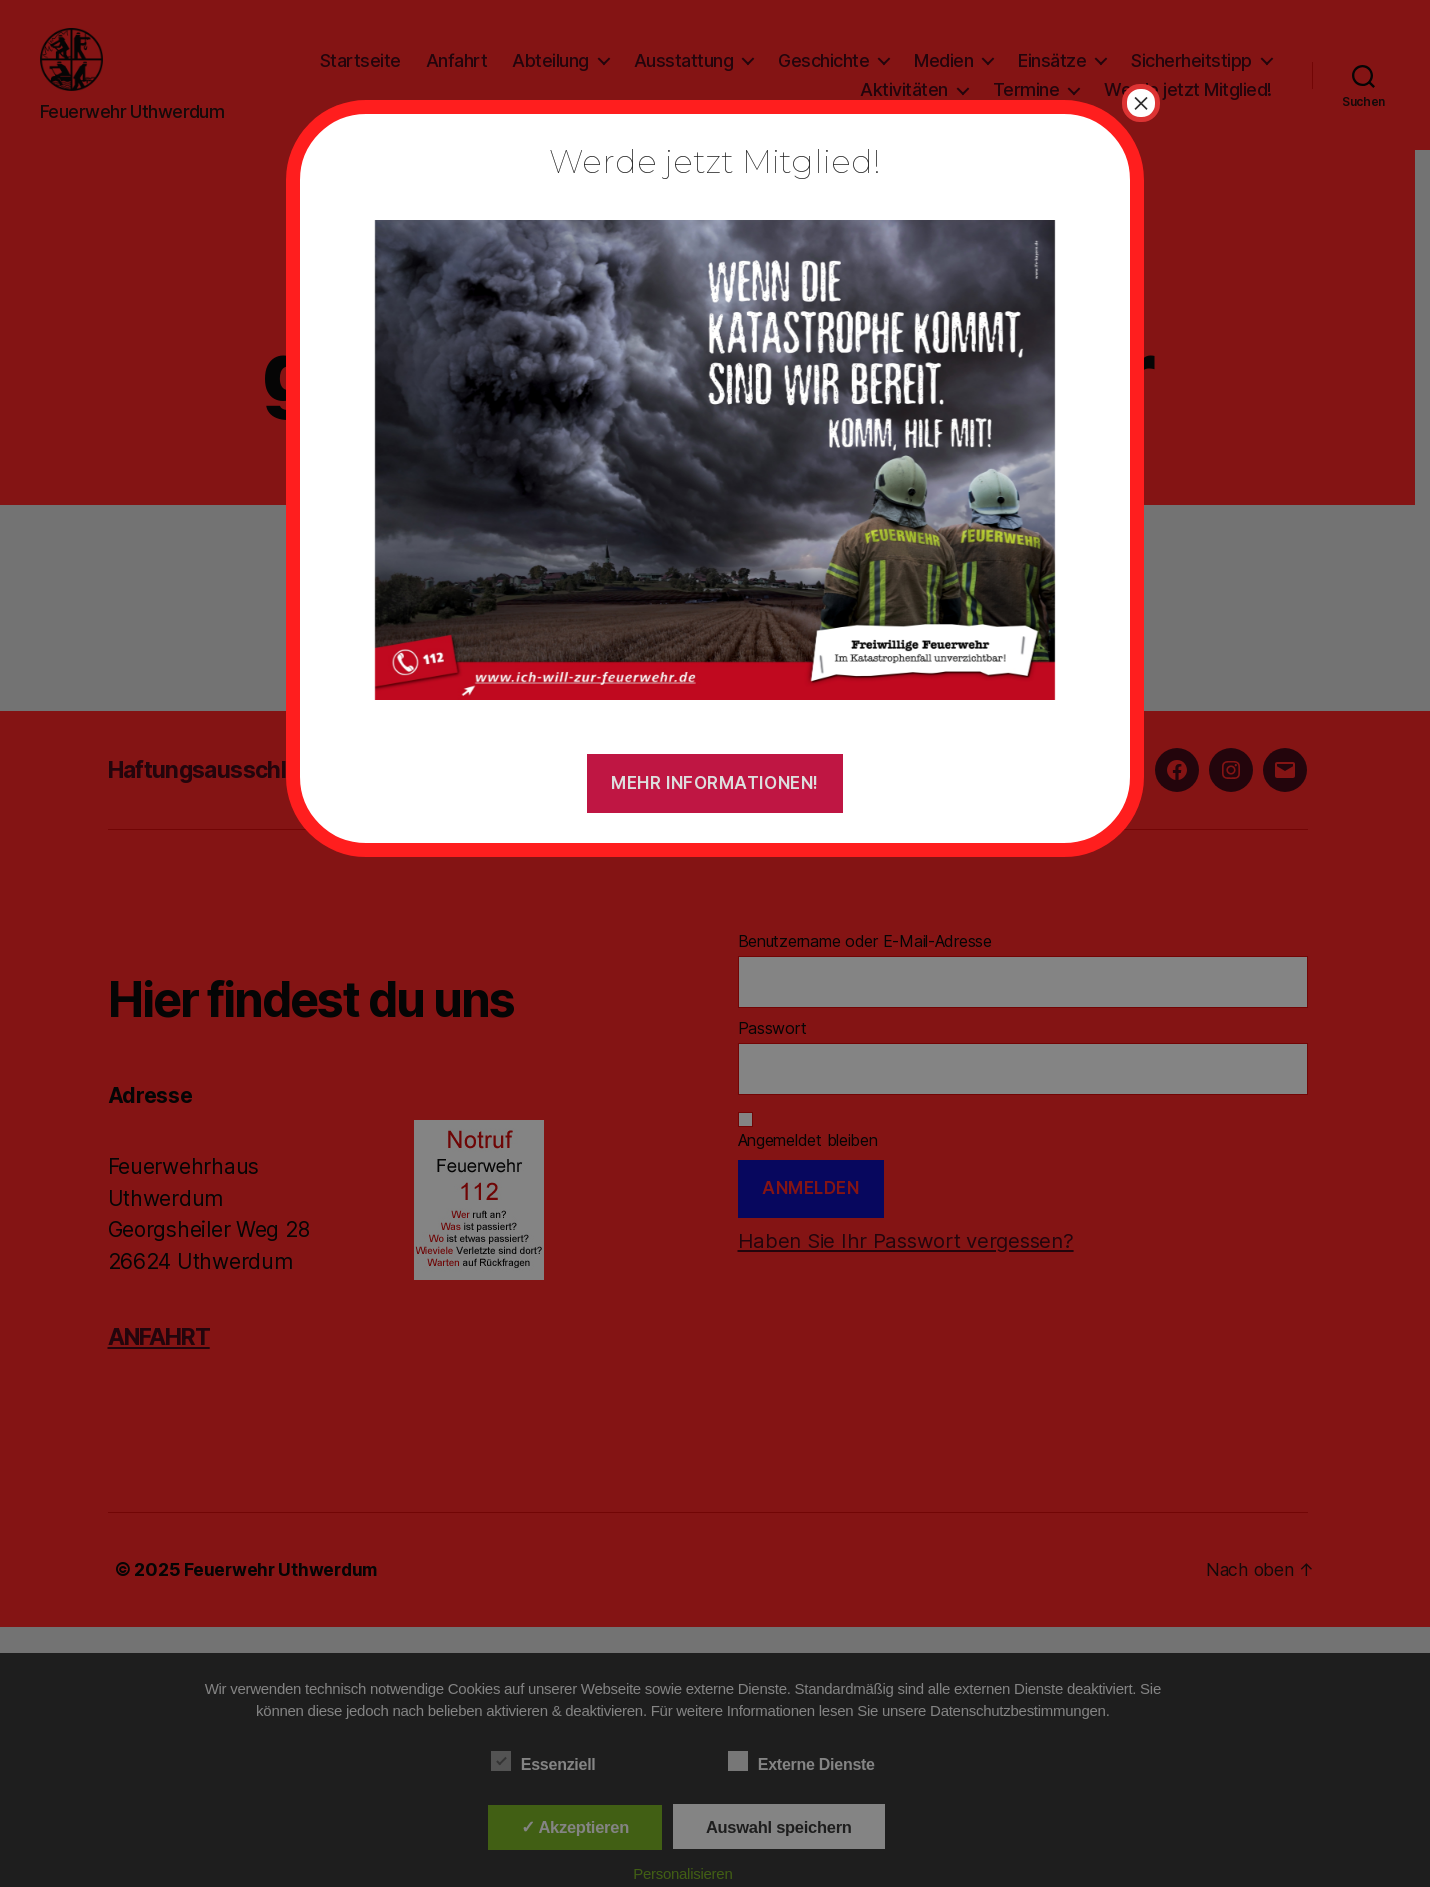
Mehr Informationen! (715, 783)
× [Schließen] (1141, 103)
